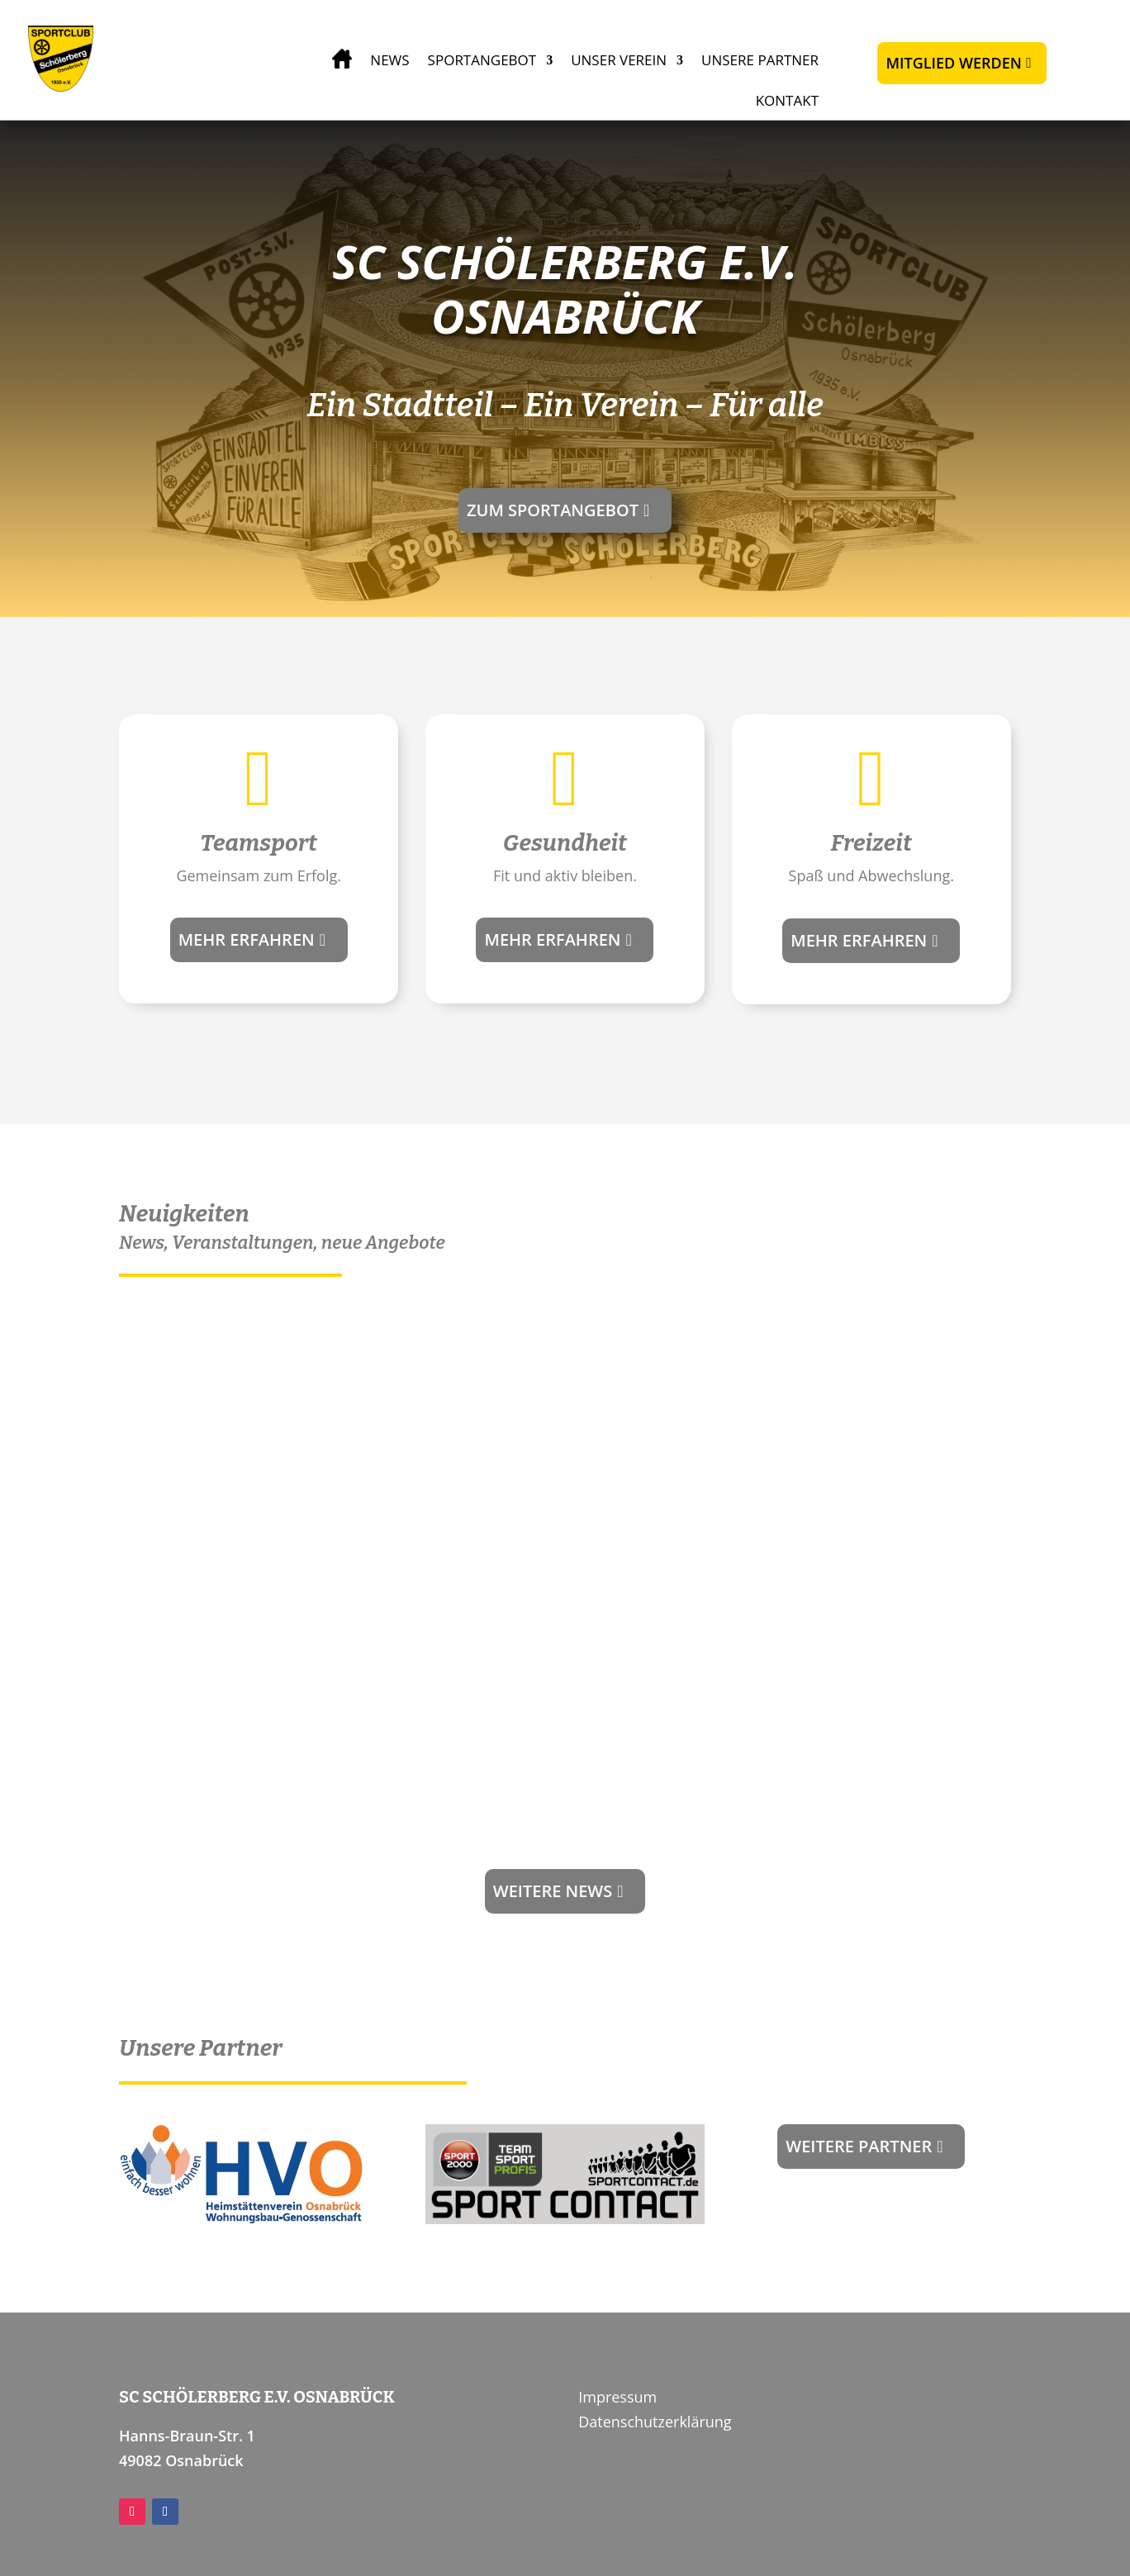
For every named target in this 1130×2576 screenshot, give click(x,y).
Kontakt (787, 100)
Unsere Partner (760, 59)
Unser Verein (619, 59)
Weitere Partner (859, 2146)
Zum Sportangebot (553, 510)
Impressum (617, 2397)
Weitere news (553, 1891)
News (389, 59)
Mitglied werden (953, 63)
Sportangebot (482, 59)
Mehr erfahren (246, 939)
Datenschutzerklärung (654, 2421)
